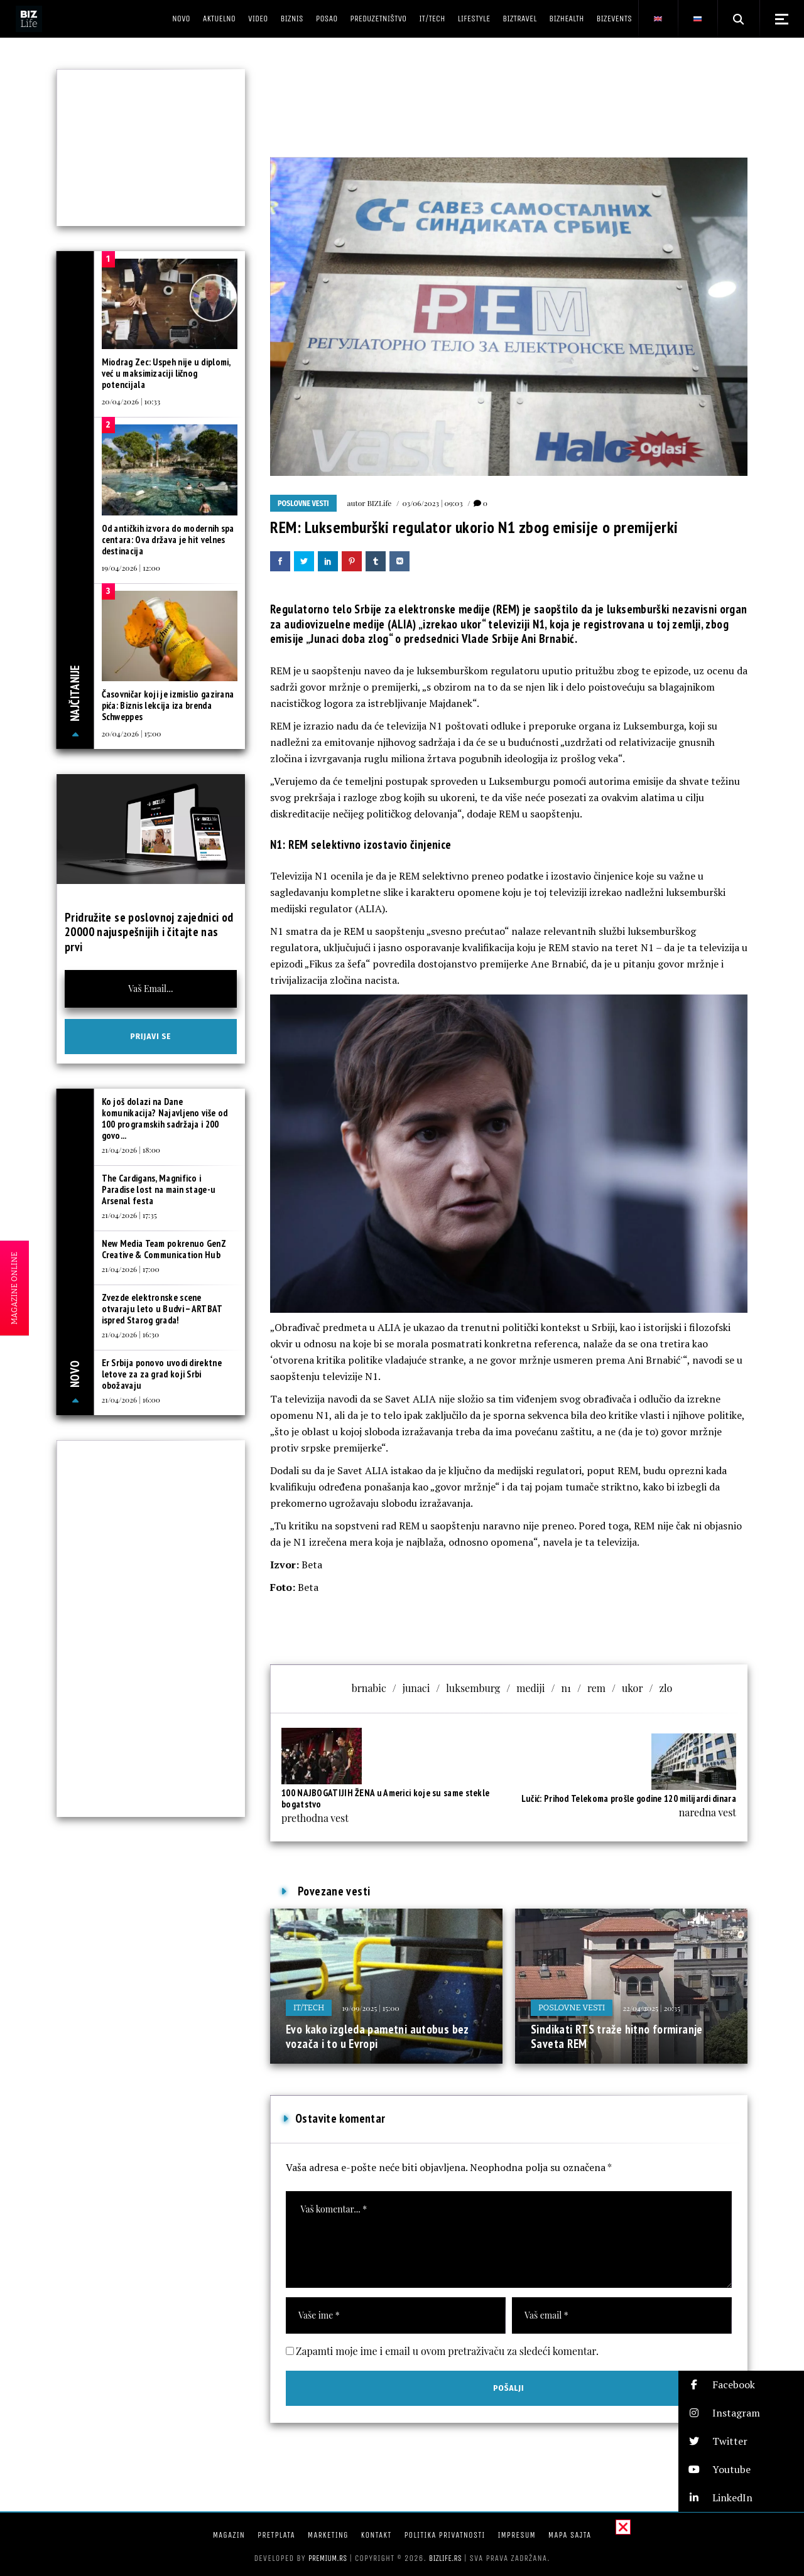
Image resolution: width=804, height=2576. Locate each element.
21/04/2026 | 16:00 (131, 1399)
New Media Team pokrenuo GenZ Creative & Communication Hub (164, 1249)
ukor (632, 1688)
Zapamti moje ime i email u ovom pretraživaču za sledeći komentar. (447, 2351)
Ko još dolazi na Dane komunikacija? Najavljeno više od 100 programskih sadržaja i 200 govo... (165, 1118)
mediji (530, 1688)
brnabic (369, 1688)
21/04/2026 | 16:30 (131, 1334)
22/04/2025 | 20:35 (651, 2008)
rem (596, 1688)
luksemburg (473, 1688)
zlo (665, 1688)
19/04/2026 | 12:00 (131, 568)
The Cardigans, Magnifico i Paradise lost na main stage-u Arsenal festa (159, 1189)
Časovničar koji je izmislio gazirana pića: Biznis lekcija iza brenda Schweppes (168, 705)
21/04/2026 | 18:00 (131, 1150)
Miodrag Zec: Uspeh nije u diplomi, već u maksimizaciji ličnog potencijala (166, 373)
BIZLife (379, 503)
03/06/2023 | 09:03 (432, 503)
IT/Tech (308, 2007)
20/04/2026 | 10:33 (131, 401)
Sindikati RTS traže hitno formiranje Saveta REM (617, 2037)
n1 (565, 1688)
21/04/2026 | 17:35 (129, 1215)
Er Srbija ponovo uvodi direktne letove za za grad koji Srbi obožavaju (162, 1374)
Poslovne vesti (303, 503)
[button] (741, 2385)
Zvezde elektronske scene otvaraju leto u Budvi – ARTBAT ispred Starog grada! (162, 1308)
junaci (416, 1688)
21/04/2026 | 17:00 (131, 1269)
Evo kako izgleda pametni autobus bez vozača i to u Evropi (377, 2037)
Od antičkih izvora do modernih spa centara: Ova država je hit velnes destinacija (168, 539)
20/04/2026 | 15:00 (131, 733)
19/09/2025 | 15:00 (370, 2008)
